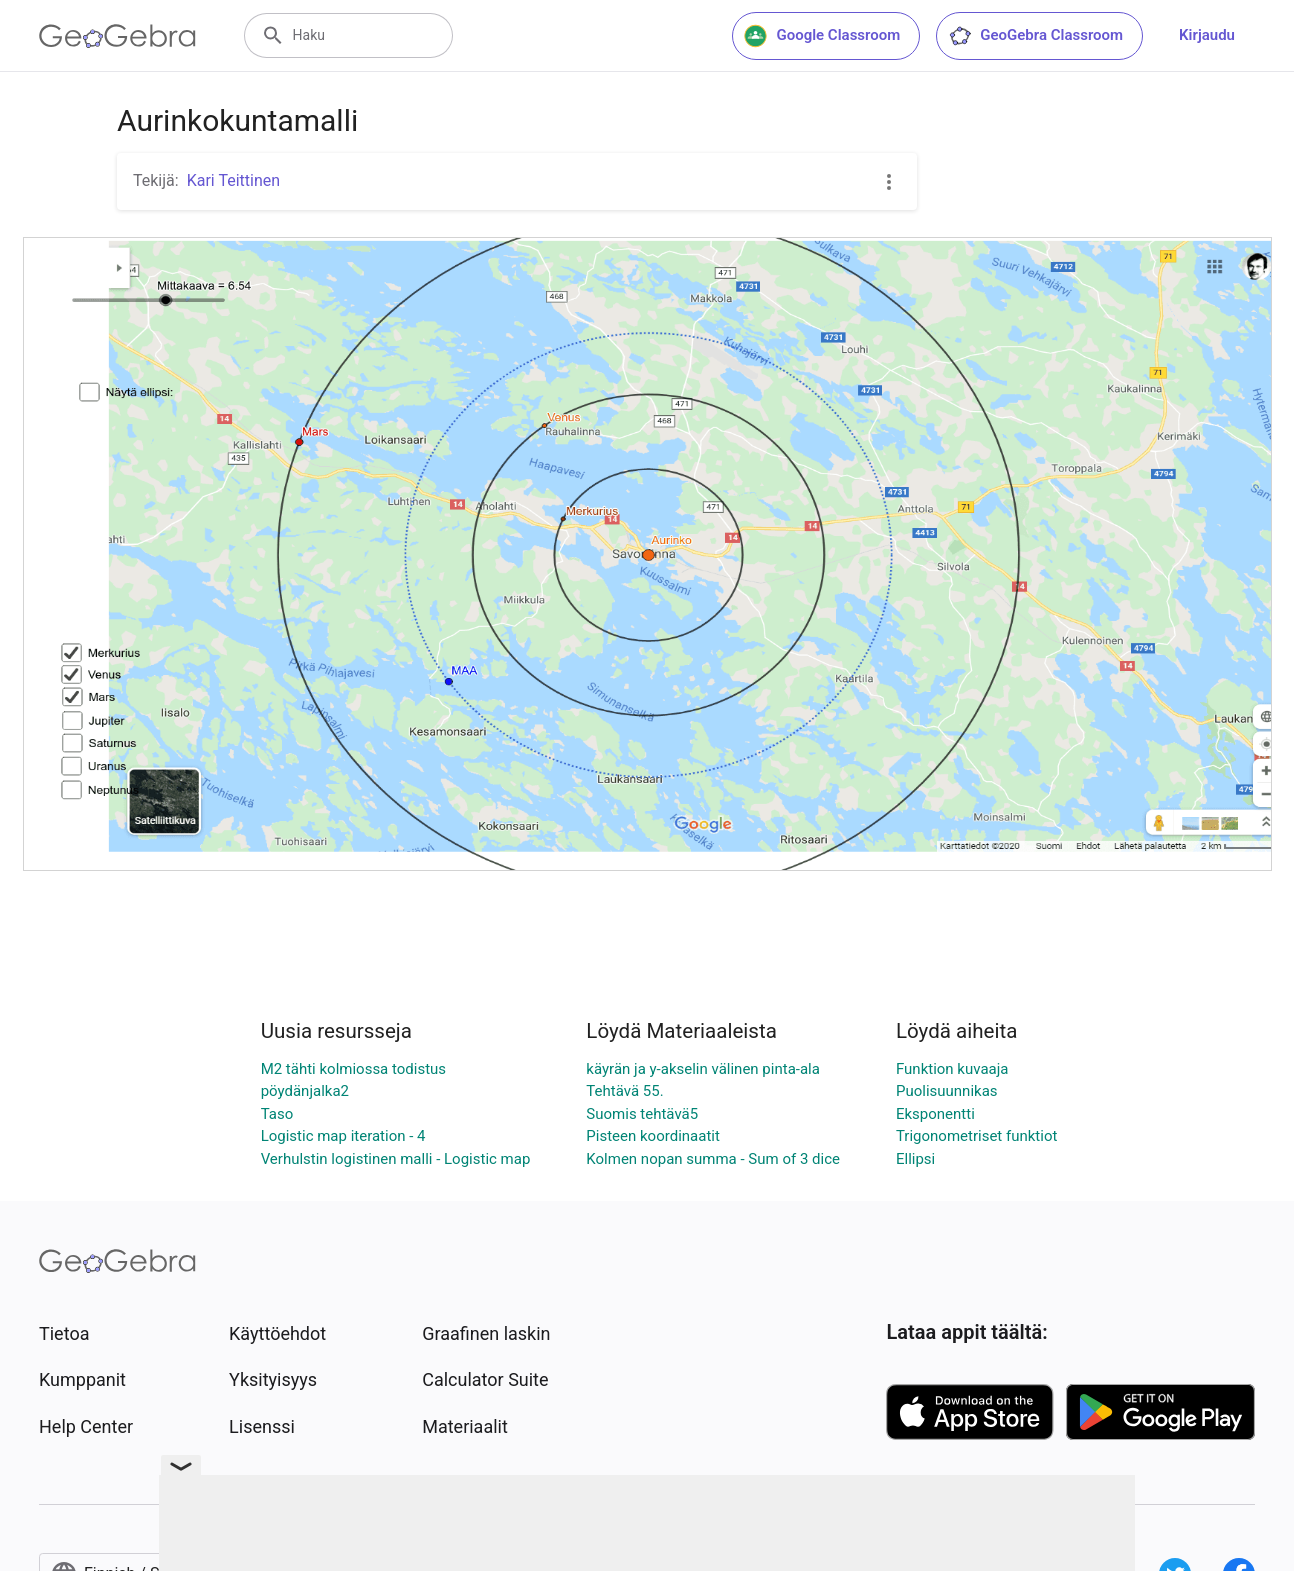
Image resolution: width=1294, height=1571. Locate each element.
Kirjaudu (1207, 35)
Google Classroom (822, 36)
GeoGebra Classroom (1035, 36)
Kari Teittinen (233, 180)
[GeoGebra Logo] (117, 36)
